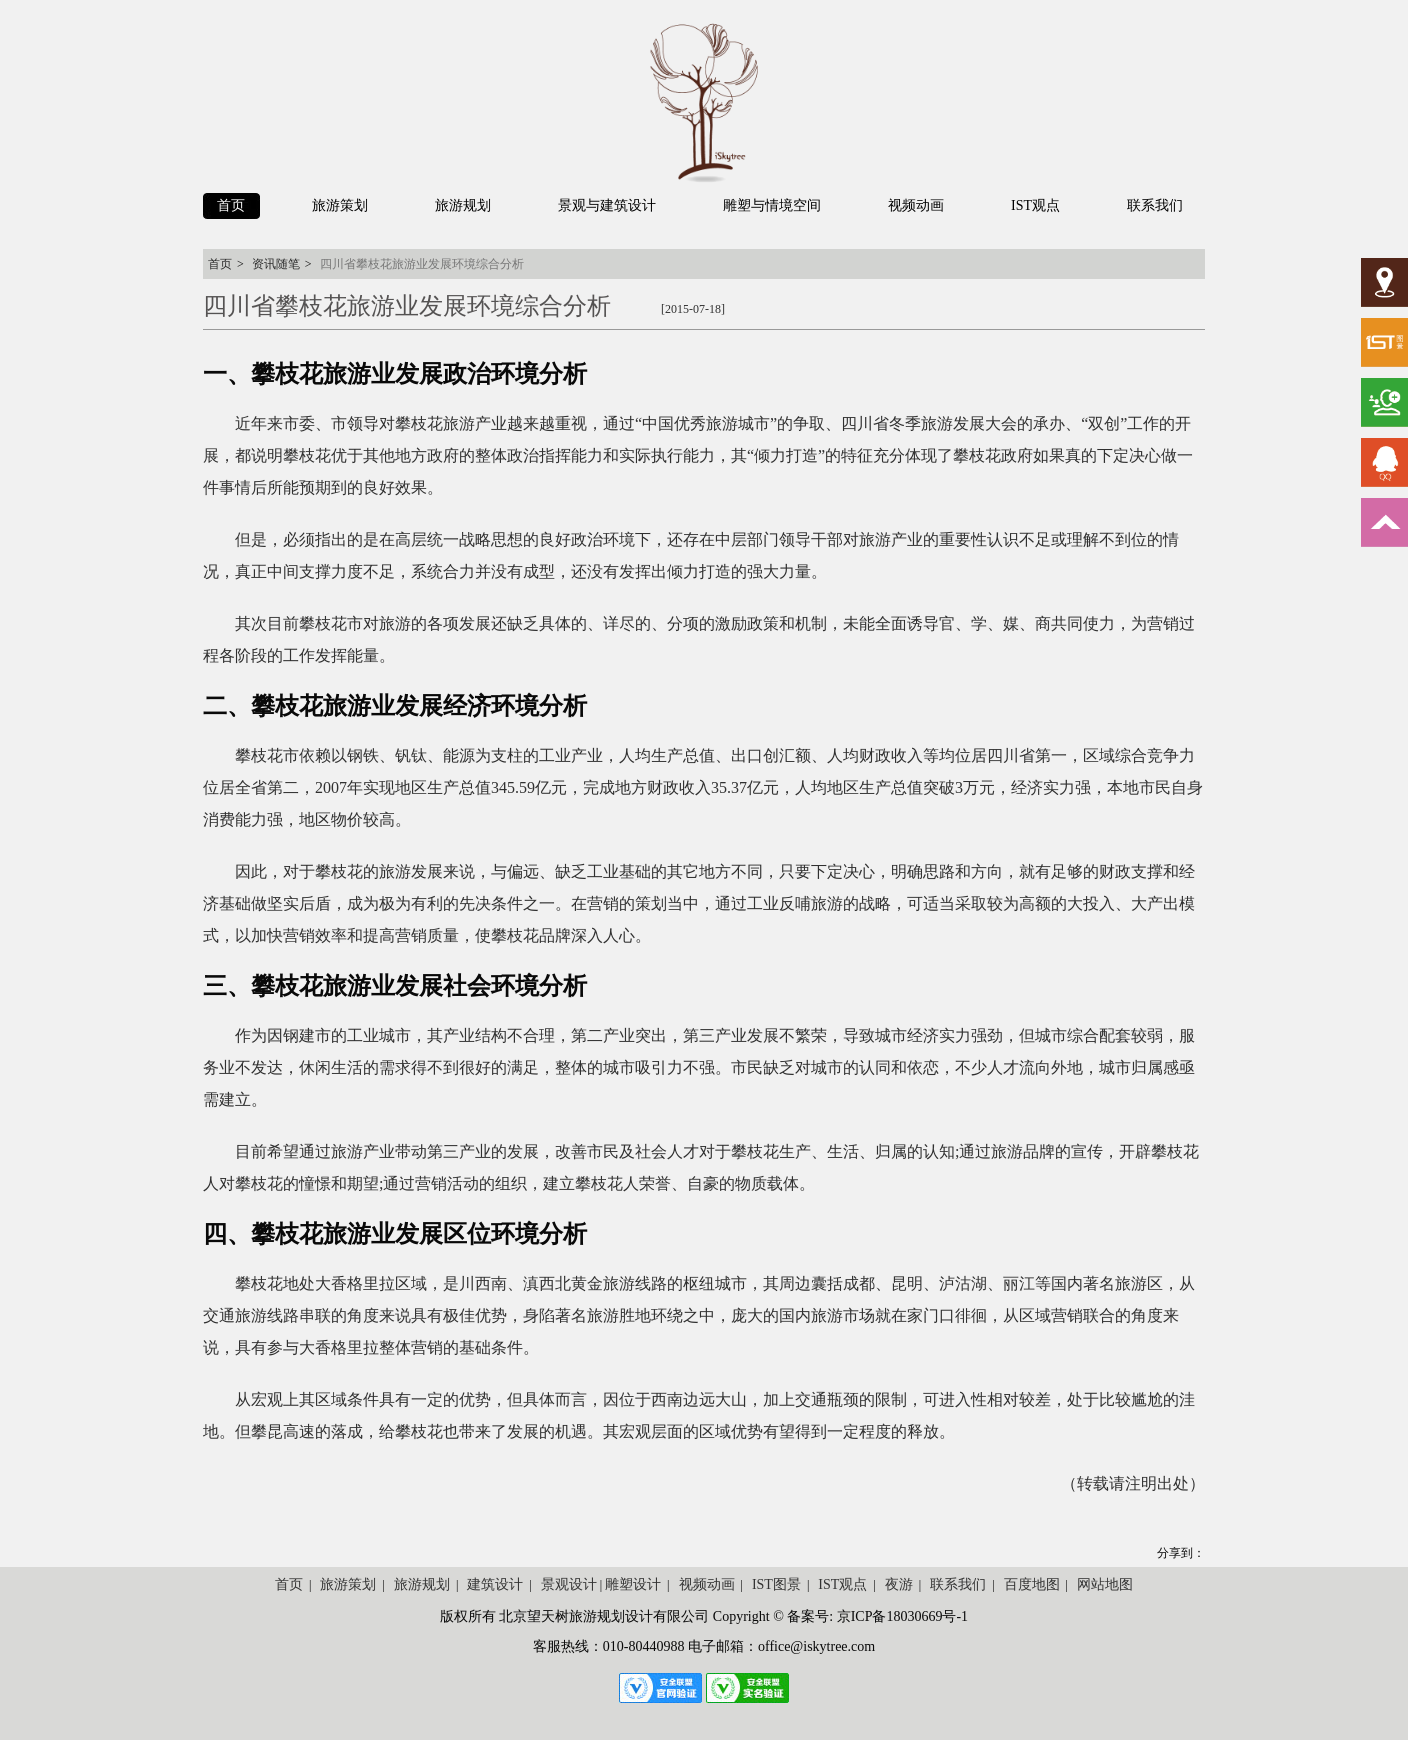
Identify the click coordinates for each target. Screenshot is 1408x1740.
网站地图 (1105, 1584)
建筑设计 (495, 1584)
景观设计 (569, 1584)
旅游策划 (348, 1584)
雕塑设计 (633, 1584)
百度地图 (1032, 1584)
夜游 (899, 1584)
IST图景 (776, 1584)
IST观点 (842, 1584)
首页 (220, 264)
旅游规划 (422, 1584)
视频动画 (707, 1584)
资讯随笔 (276, 264)
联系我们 (958, 1584)
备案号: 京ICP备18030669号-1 (877, 1616)
